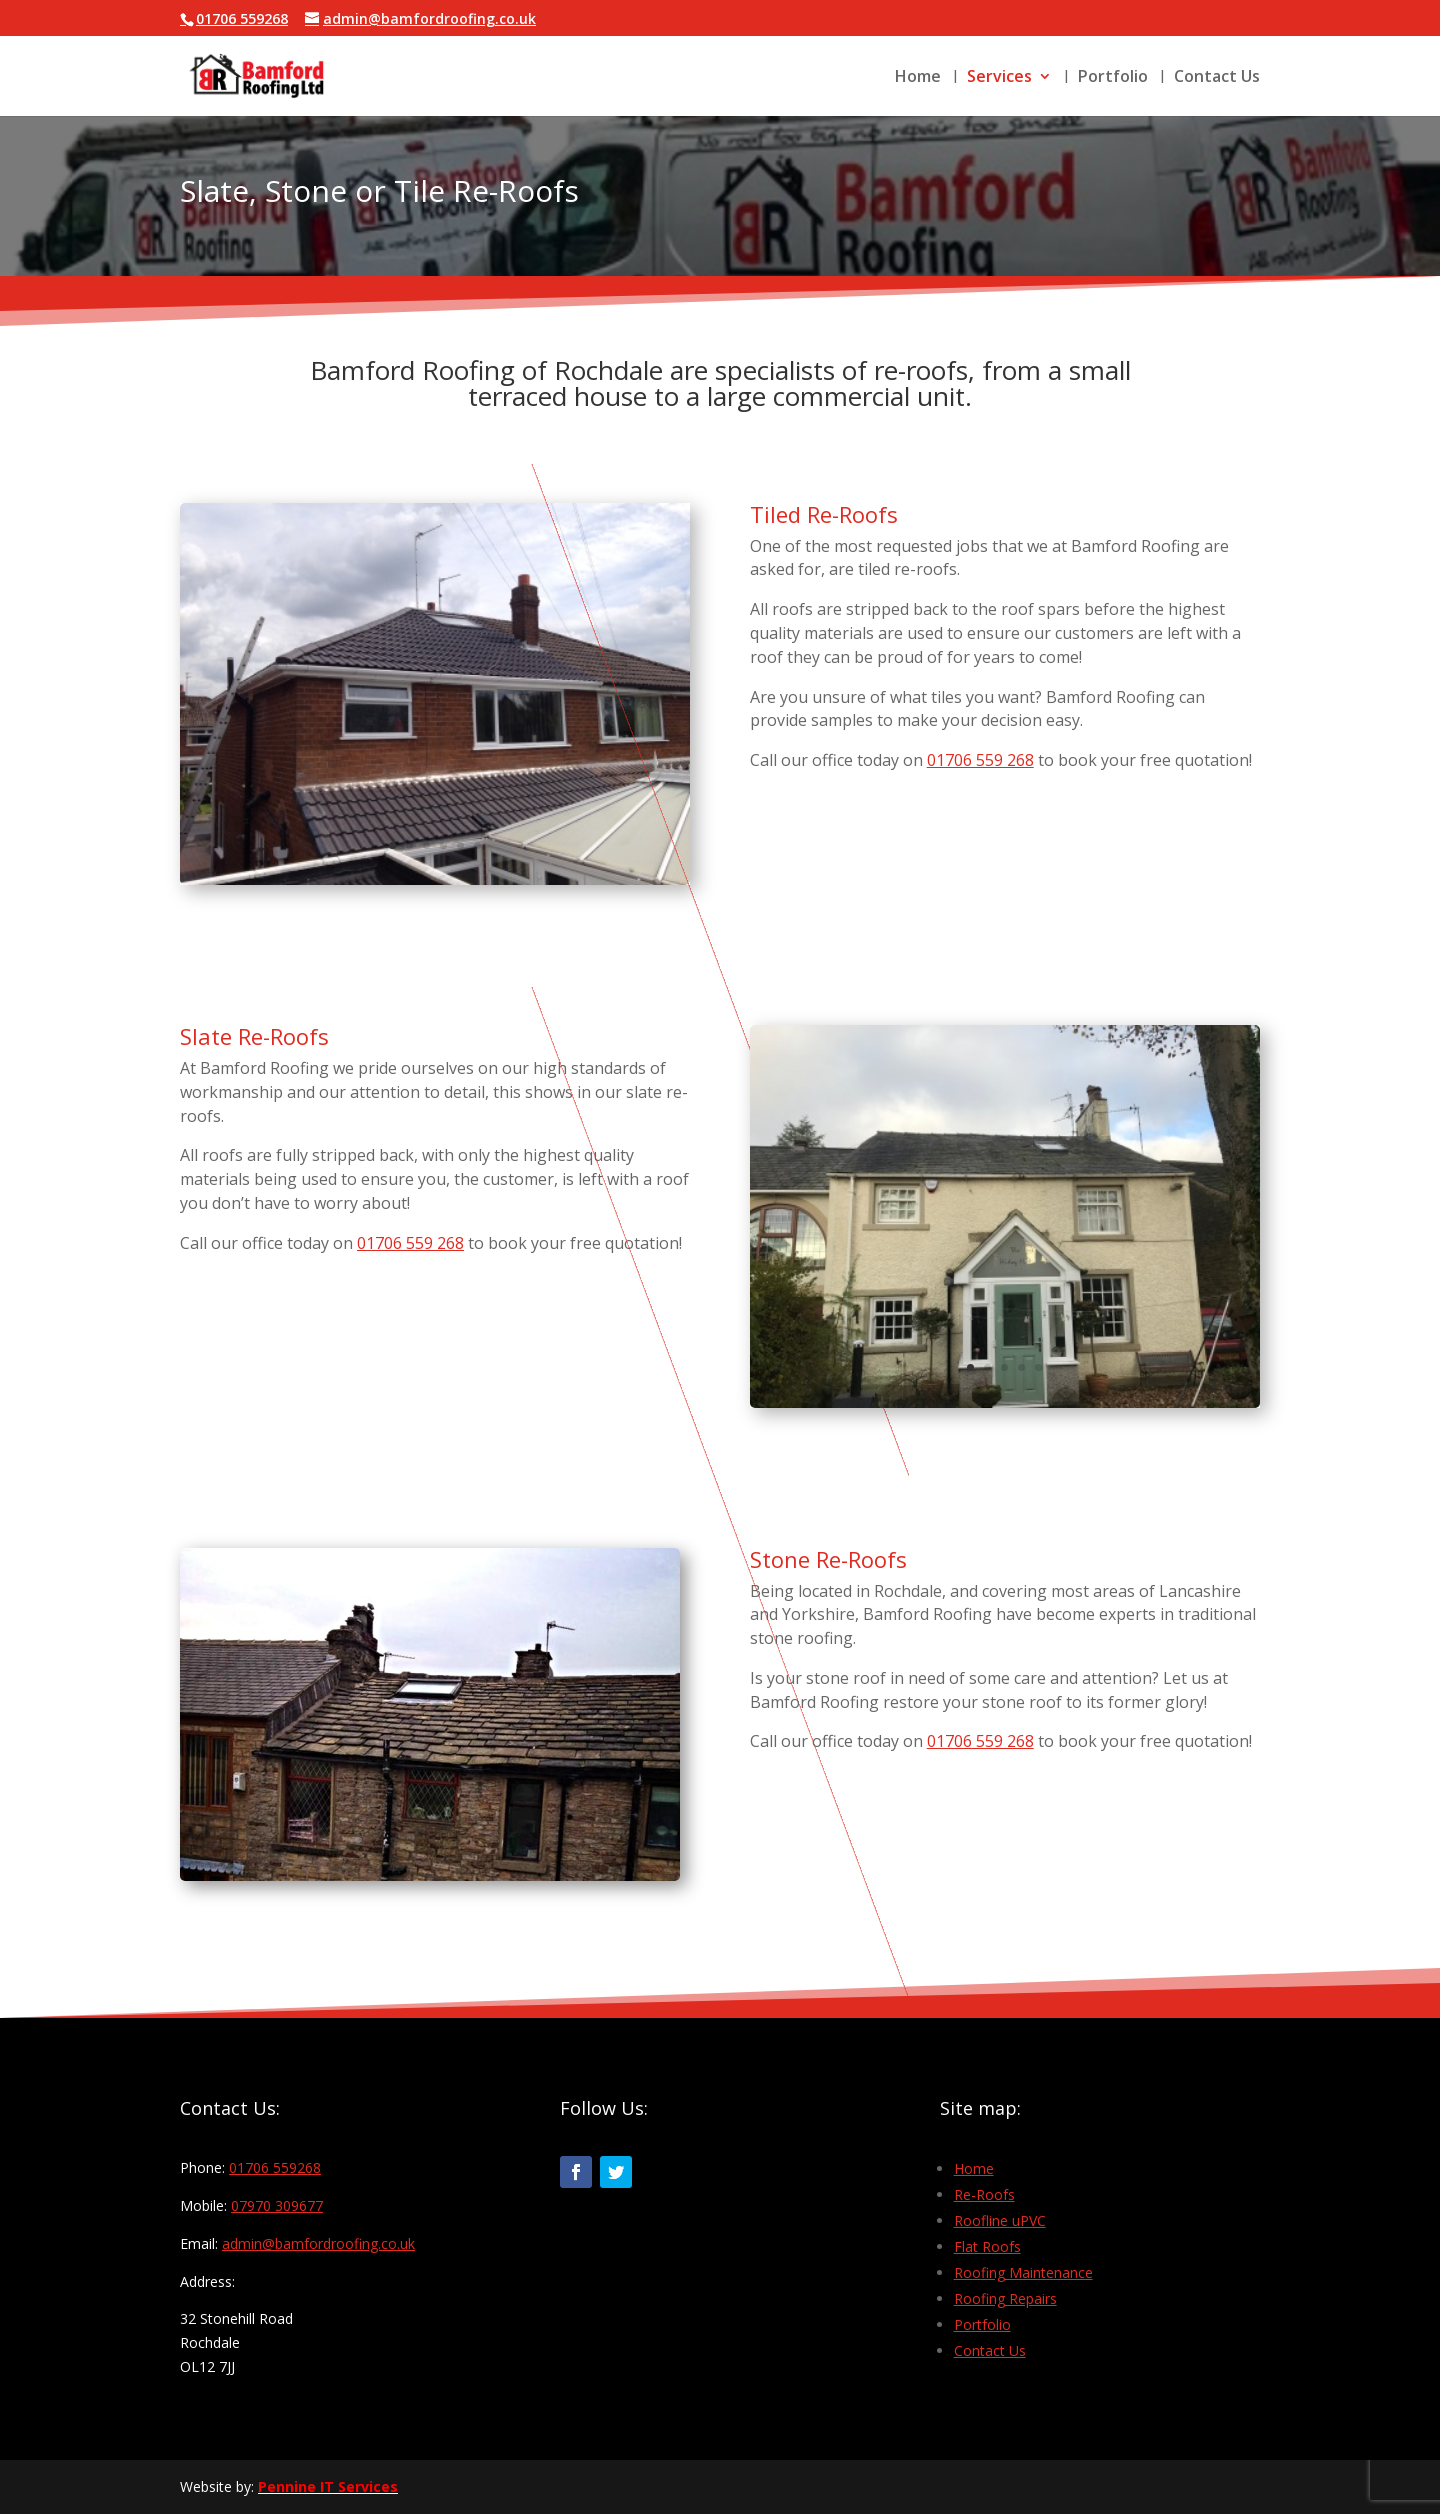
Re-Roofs (984, 2194)
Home (918, 78)
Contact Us (1217, 78)
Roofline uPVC (1000, 2220)
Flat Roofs (987, 2246)
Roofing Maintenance (1023, 2272)
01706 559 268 (980, 760)
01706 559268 (275, 2167)
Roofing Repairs (1005, 2298)
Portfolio (1113, 78)
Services (999, 78)
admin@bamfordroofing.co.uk (318, 2243)
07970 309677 (277, 2205)
